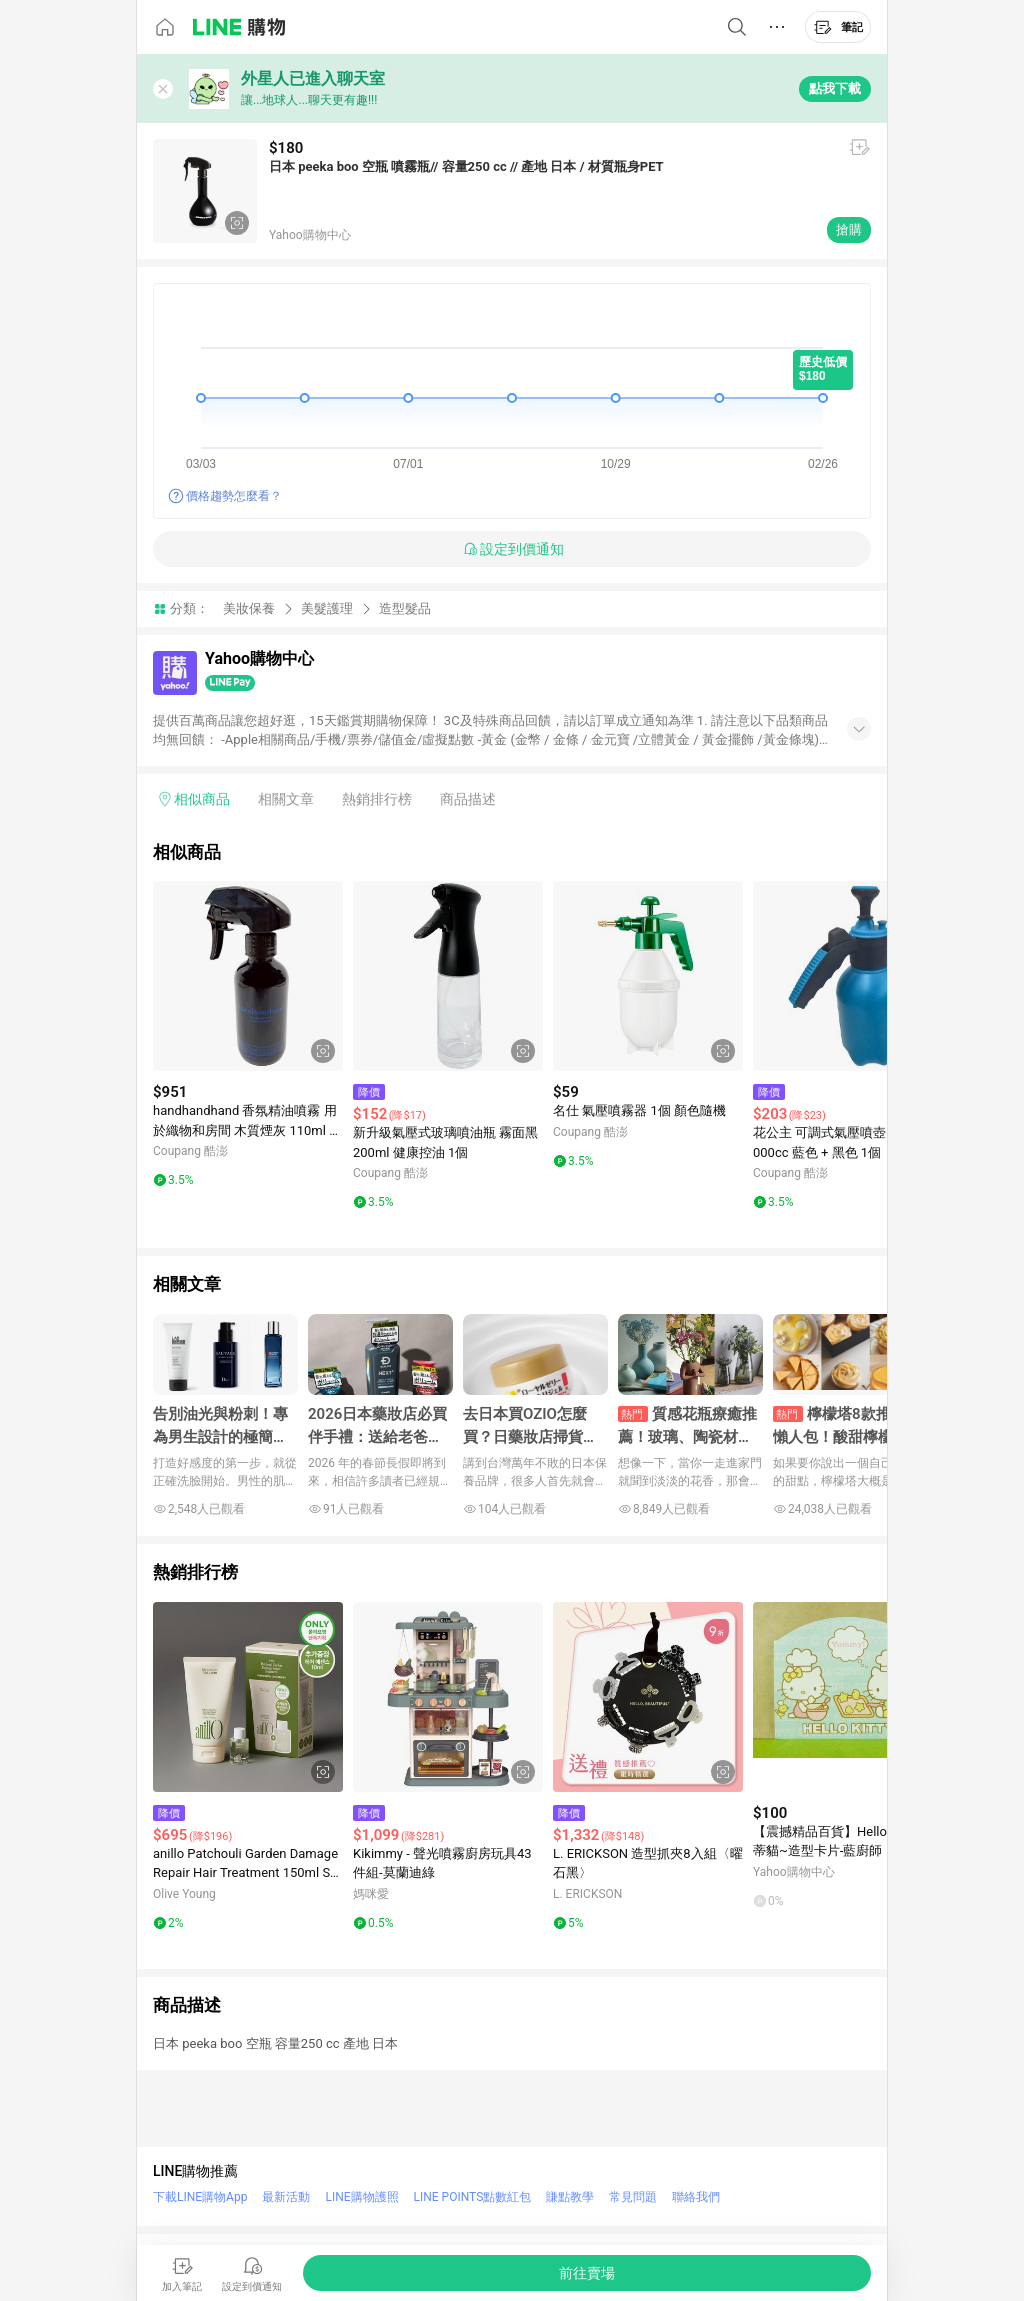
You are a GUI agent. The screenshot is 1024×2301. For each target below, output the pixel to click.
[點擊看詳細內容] (248, 976)
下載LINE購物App (200, 2197)
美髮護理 (327, 608)
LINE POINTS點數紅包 (473, 2197)
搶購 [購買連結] (849, 229)
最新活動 (286, 2197)
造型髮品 (405, 608)
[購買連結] (587, 2273)
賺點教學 (570, 2197)
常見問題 (633, 2197)
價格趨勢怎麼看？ (234, 496)
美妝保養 (249, 608)
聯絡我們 (696, 2197)
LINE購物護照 (361, 2197)
